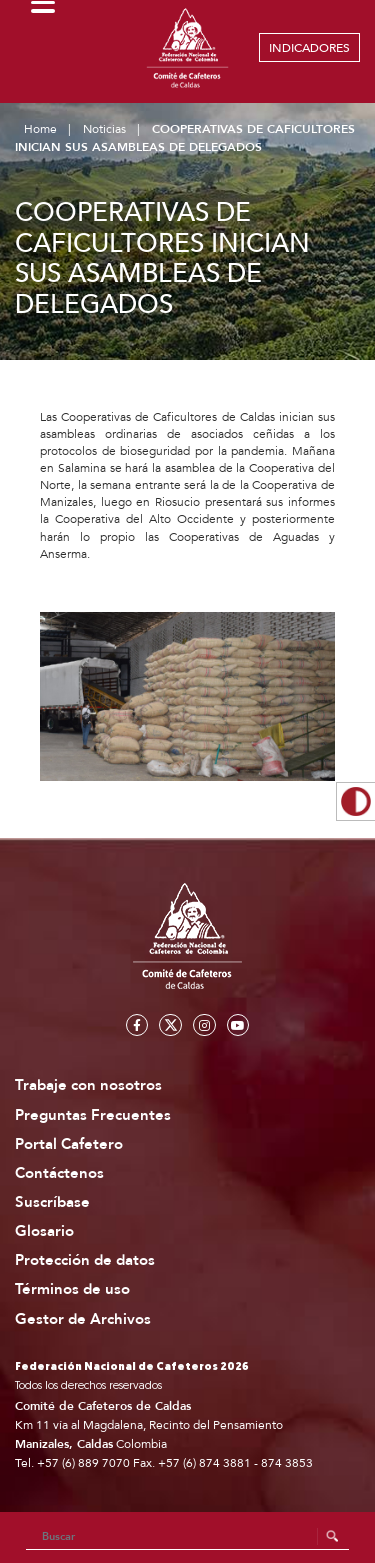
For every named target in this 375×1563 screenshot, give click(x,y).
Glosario (44, 1231)
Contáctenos (59, 1173)
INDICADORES (309, 48)
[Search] (188, 1537)
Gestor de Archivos (83, 1319)
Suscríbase (52, 1202)
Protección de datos (85, 1260)
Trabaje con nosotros (88, 1085)
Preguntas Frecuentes (93, 1115)
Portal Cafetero (69, 1144)
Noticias (104, 129)
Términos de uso (72, 1289)
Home (40, 129)
